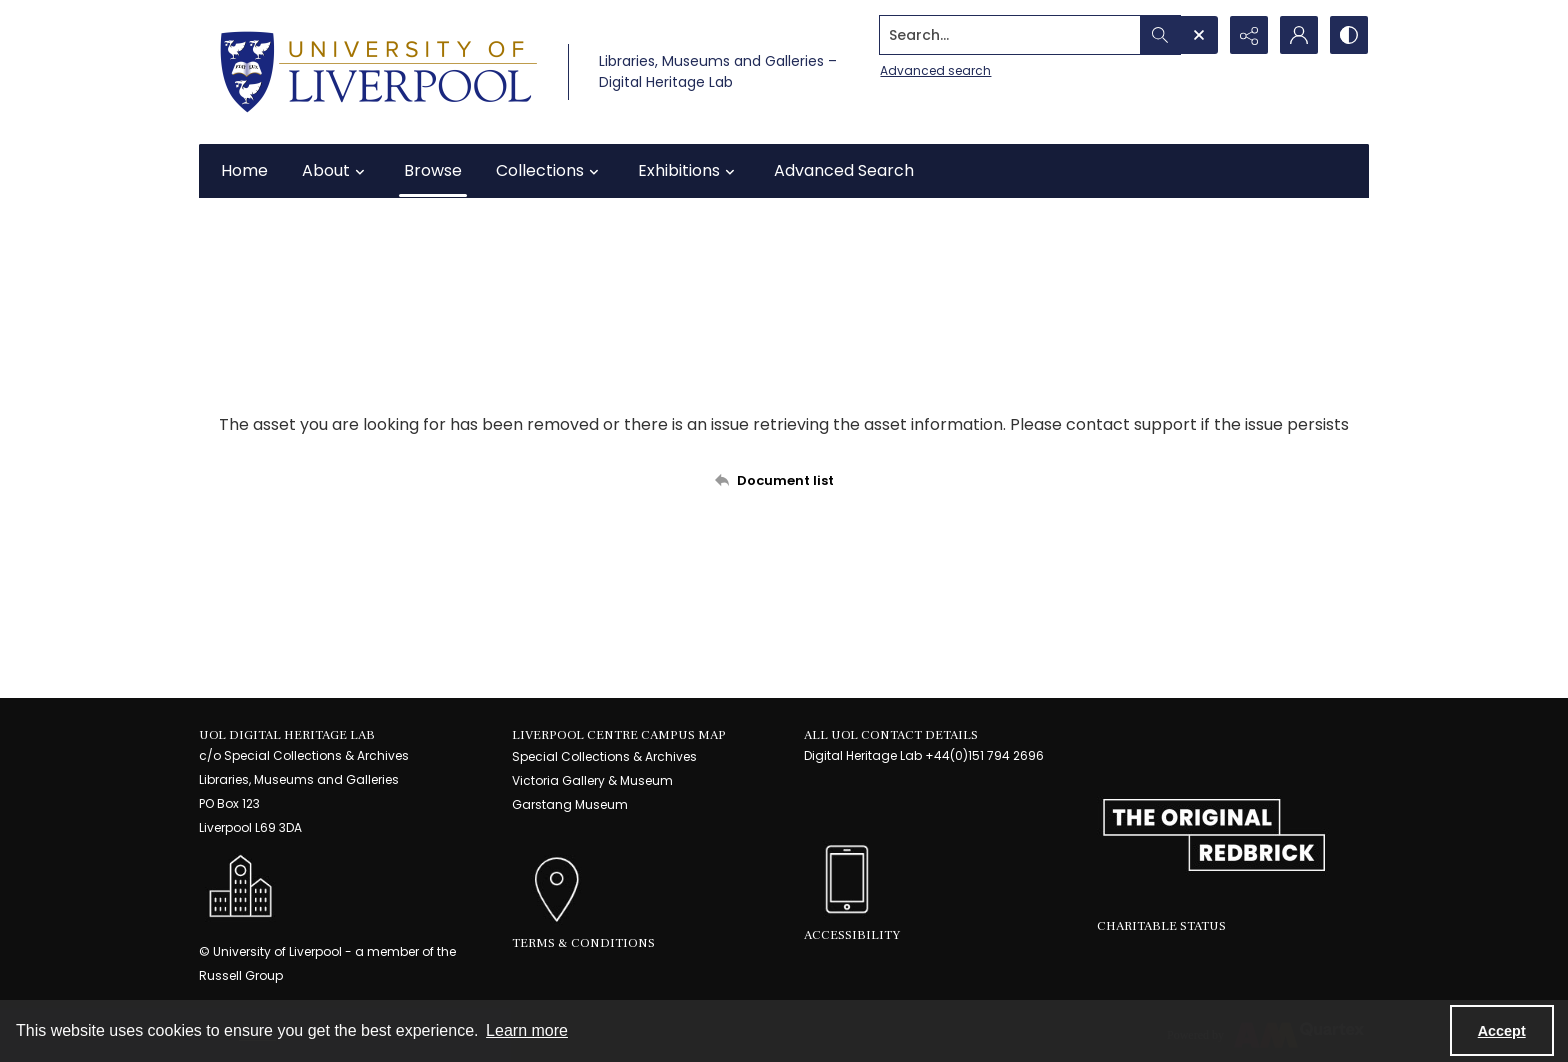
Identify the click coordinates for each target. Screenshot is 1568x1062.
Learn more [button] (527, 1030)
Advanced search (935, 70)
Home (244, 170)
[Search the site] (1010, 35)
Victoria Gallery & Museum (592, 780)
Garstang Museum (570, 804)
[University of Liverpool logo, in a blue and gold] (378, 72)
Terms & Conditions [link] (583, 943)
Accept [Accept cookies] (1502, 1031)
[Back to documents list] (784, 480)
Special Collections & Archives (604, 756)
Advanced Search (844, 170)
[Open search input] (1199, 35)
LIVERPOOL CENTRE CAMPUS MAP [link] (619, 735)
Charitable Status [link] (1161, 926)
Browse (433, 170)
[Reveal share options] (1249, 35)
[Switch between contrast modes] (1349, 35)
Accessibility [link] (852, 935)
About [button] (336, 171)
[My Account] (1299, 35)
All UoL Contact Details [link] (891, 735)
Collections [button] (550, 171)
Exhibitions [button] (689, 171)
